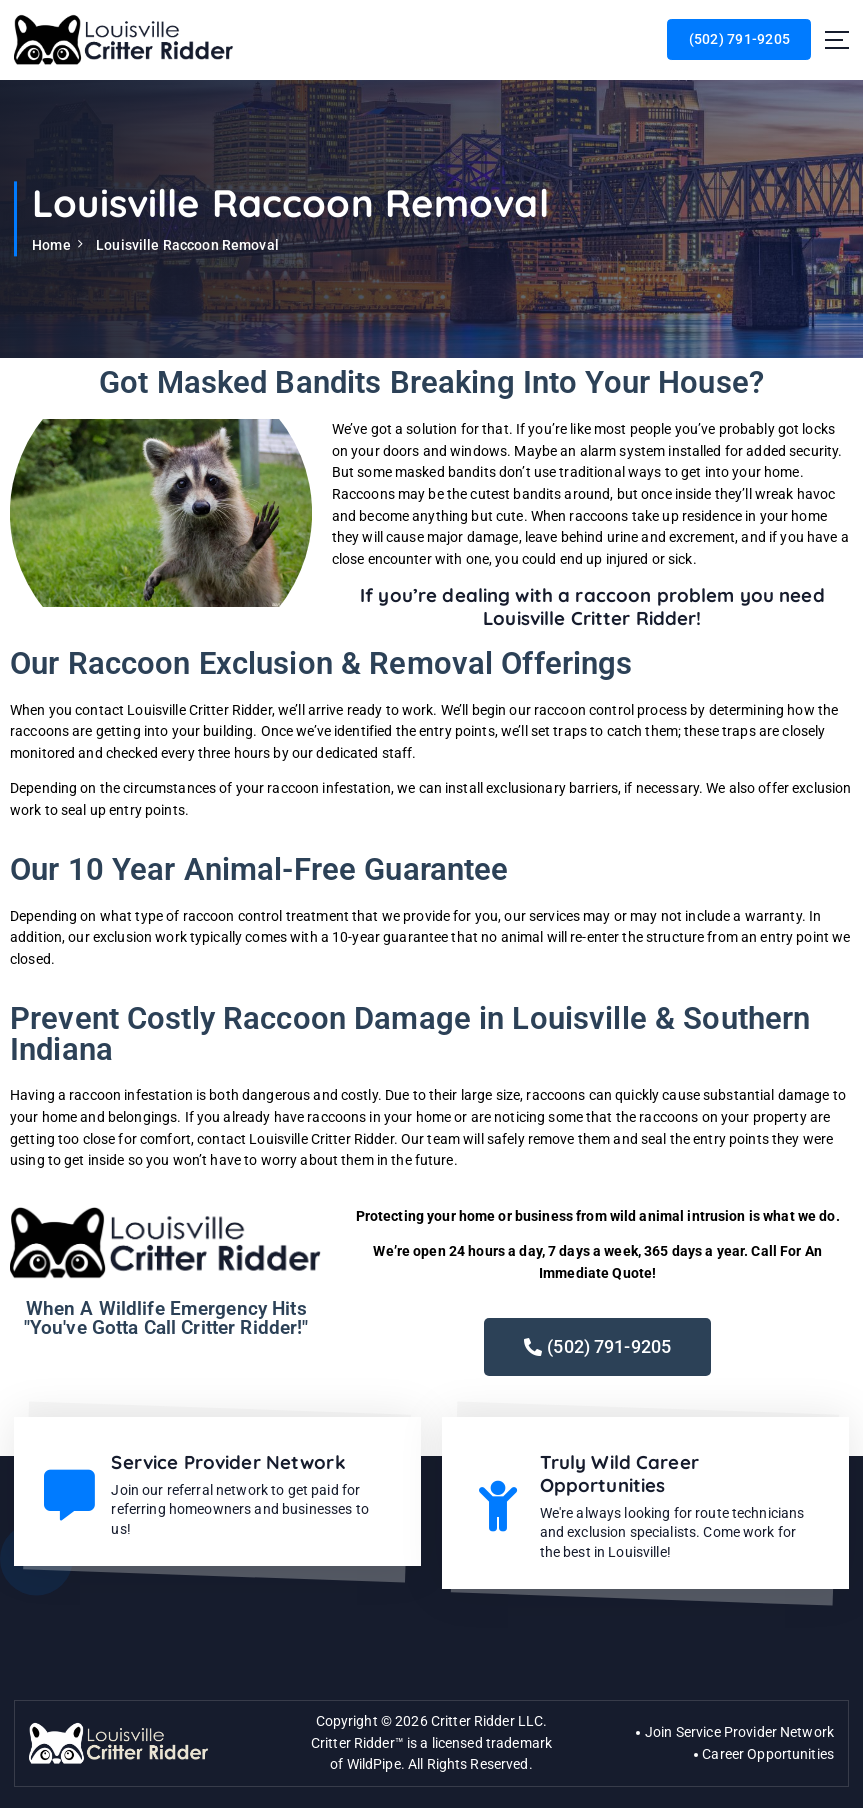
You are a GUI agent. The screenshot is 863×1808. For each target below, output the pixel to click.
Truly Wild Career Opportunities (619, 1472)
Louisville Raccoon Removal (187, 244)
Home (51, 244)
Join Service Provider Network (739, 1728)
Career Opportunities (768, 1750)
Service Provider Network (228, 1461)
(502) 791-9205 (740, 39)
